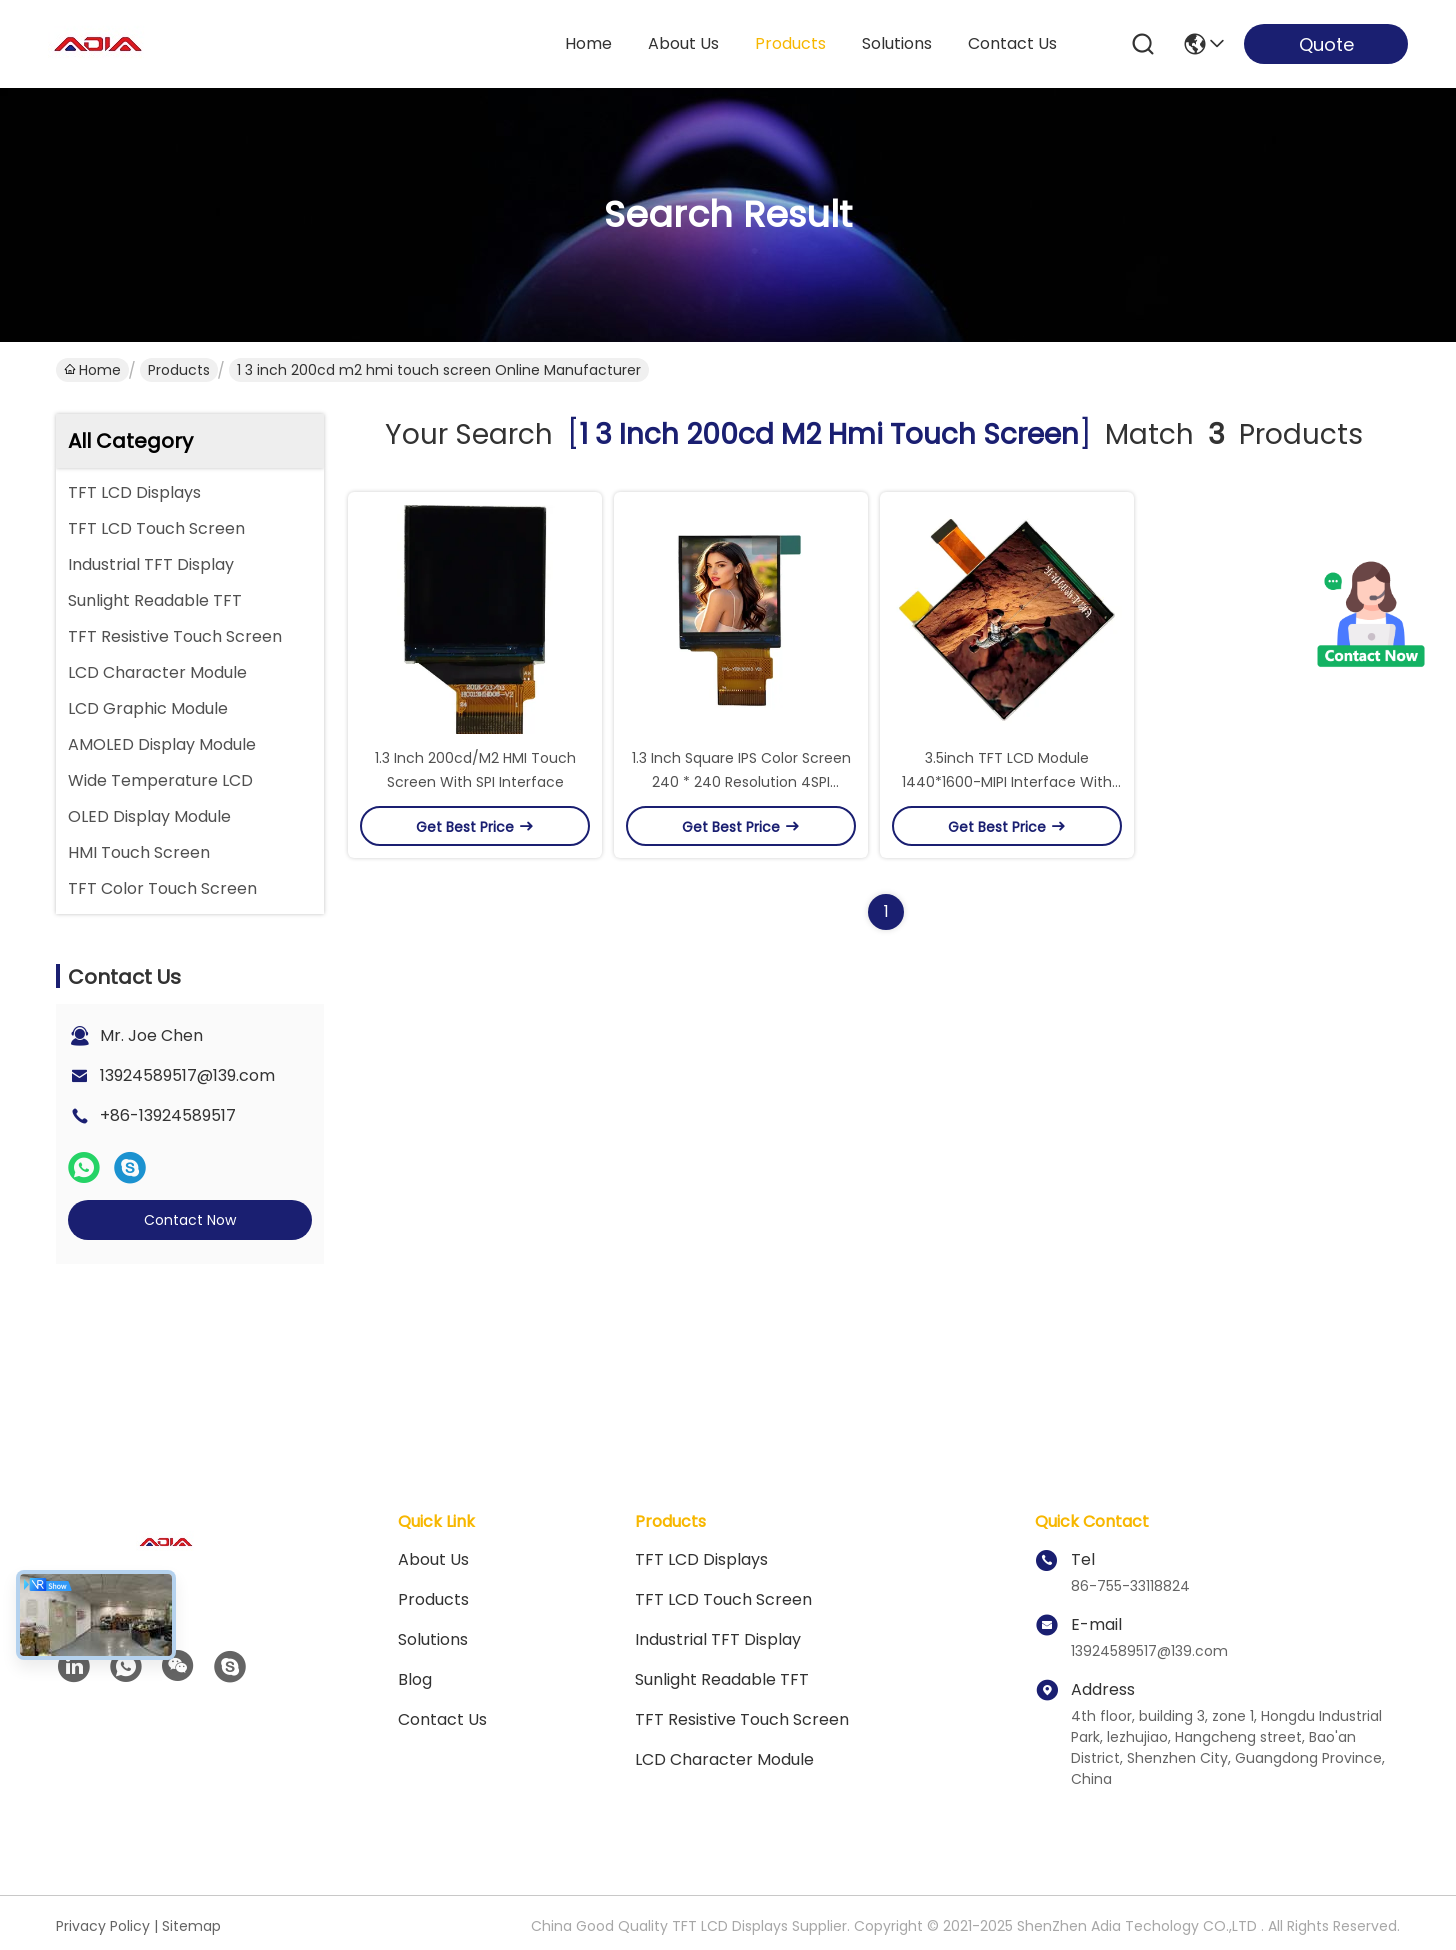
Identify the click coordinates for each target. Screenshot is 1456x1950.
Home (588, 43)
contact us (1012, 43)
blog (415, 1679)
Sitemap (191, 1926)
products (790, 43)
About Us (433, 1559)
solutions (897, 43)
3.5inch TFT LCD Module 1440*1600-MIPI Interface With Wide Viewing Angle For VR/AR (1007, 782)
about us (683, 43)
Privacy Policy (103, 1926)
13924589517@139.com (187, 1075)
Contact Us (442, 1719)
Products (179, 370)
